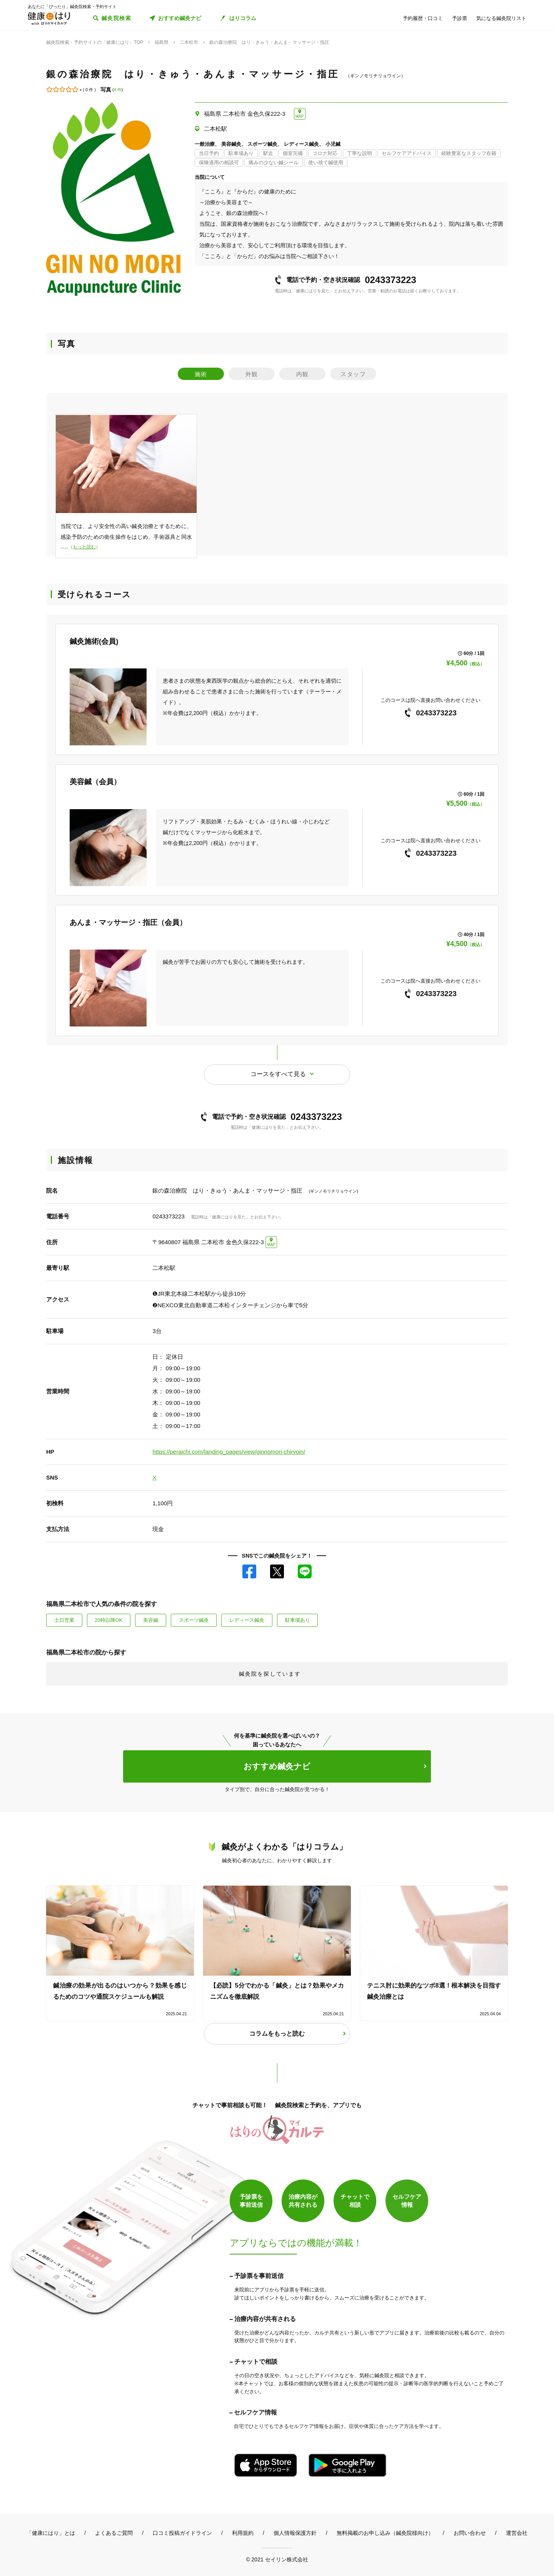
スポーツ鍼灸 (194, 1620)
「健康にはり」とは (51, 2533)
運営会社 (516, 2533)
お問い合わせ (470, 2533)
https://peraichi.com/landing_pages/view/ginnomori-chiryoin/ (228, 1451)
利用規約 (243, 2533)
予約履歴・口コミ (423, 18)
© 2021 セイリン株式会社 (277, 2559)
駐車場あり (297, 1620)
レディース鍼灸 (246, 1620)
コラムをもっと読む (277, 2033)
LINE (305, 1571)
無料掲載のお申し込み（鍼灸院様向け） (385, 2533)
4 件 (118, 89)
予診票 (459, 18)
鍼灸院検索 (116, 18)
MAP (299, 116)
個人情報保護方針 (295, 2533)
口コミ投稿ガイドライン (182, 2533)
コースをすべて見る (278, 1074)
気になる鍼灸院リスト (501, 18)
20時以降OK (108, 1620)
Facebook (249, 1571)
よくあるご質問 (114, 2533)
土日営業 (64, 1620)
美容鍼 (150, 1620)
